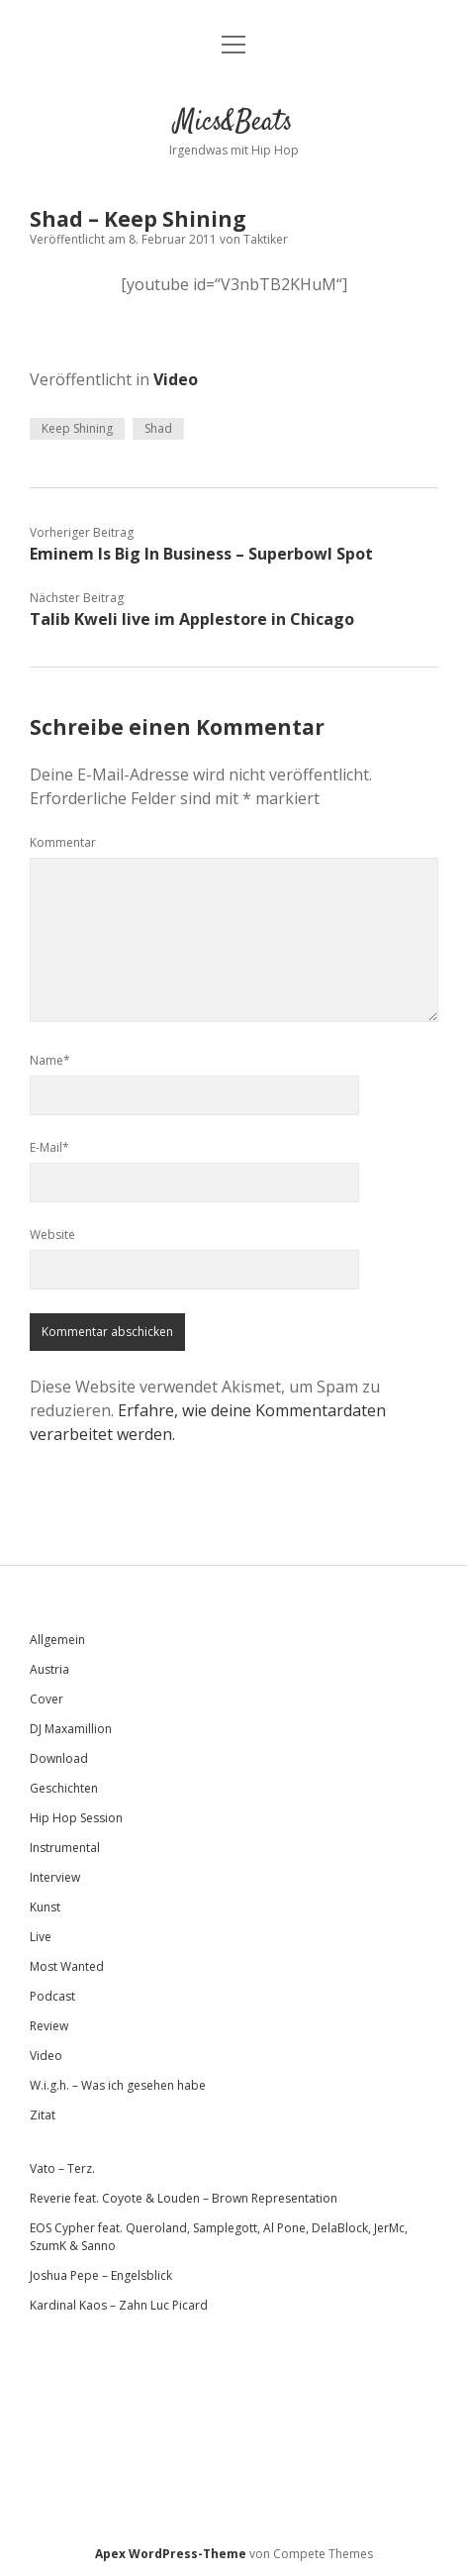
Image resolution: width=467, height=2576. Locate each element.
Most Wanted (67, 1966)
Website (52, 1234)
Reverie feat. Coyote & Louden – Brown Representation (183, 2198)
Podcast (52, 1996)
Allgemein (57, 1639)
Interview (55, 1877)
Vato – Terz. (62, 2168)
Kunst (45, 1907)
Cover (46, 1699)
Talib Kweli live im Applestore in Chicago (192, 619)
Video (175, 379)
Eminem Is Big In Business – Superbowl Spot (201, 554)
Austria (49, 1669)
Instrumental (65, 1847)
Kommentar (63, 842)
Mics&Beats (233, 123)
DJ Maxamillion (71, 1728)
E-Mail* (49, 1147)
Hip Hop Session (76, 1817)
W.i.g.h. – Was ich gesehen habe (118, 2085)
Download (59, 1758)
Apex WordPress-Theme (170, 2553)
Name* (50, 1060)
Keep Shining (77, 428)
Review (49, 2025)
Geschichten (64, 1788)
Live (40, 1936)
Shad (158, 428)
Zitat (42, 2115)
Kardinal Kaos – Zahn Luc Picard (119, 2305)
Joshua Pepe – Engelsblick (101, 2275)
